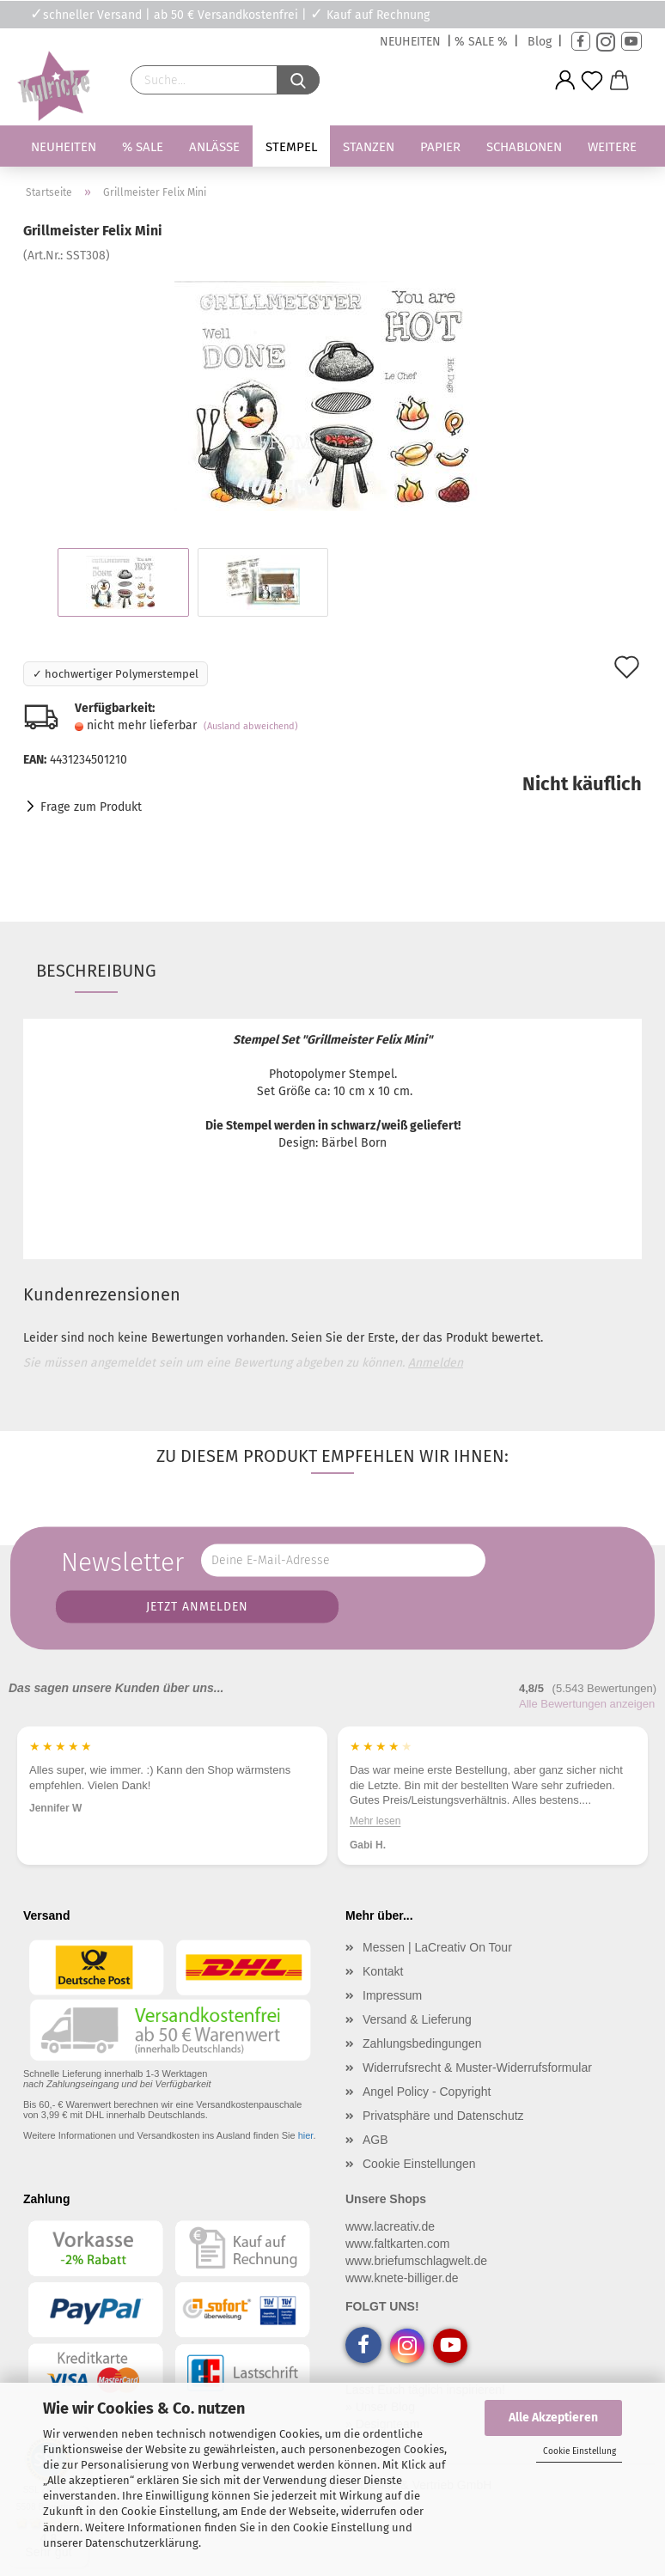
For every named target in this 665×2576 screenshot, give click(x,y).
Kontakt (383, 1971)
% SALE (142, 147)
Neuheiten (63, 147)
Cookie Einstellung (579, 2451)
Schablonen (524, 147)
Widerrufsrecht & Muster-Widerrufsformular (477, 2067)
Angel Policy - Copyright (427, 2091)
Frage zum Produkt (91, 807)
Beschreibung (96, 970)
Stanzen (368, 147)
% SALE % (481, 41)
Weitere (612, 147)
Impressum (392, 1995)
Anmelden (435, 1362)
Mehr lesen (409, 1820)
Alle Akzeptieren (553, 2417)
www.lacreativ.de (390, 2226)
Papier (440, 147)
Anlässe (214, 147)
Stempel (291, 147)
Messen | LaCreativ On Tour (437, 1947)
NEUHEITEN (410, 41)
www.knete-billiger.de (402, 2278)
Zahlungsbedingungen (422, 2043)
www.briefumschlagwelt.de (416, 2261)
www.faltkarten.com (397, 2243)
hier (306, 2135)
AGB (375, 2140)
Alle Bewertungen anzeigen (587, 1703)
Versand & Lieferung (417, 2019)
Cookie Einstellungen (419, 2164)
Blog (540, 41)
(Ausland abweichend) (251, 726)
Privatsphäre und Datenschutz (443, 2115)
